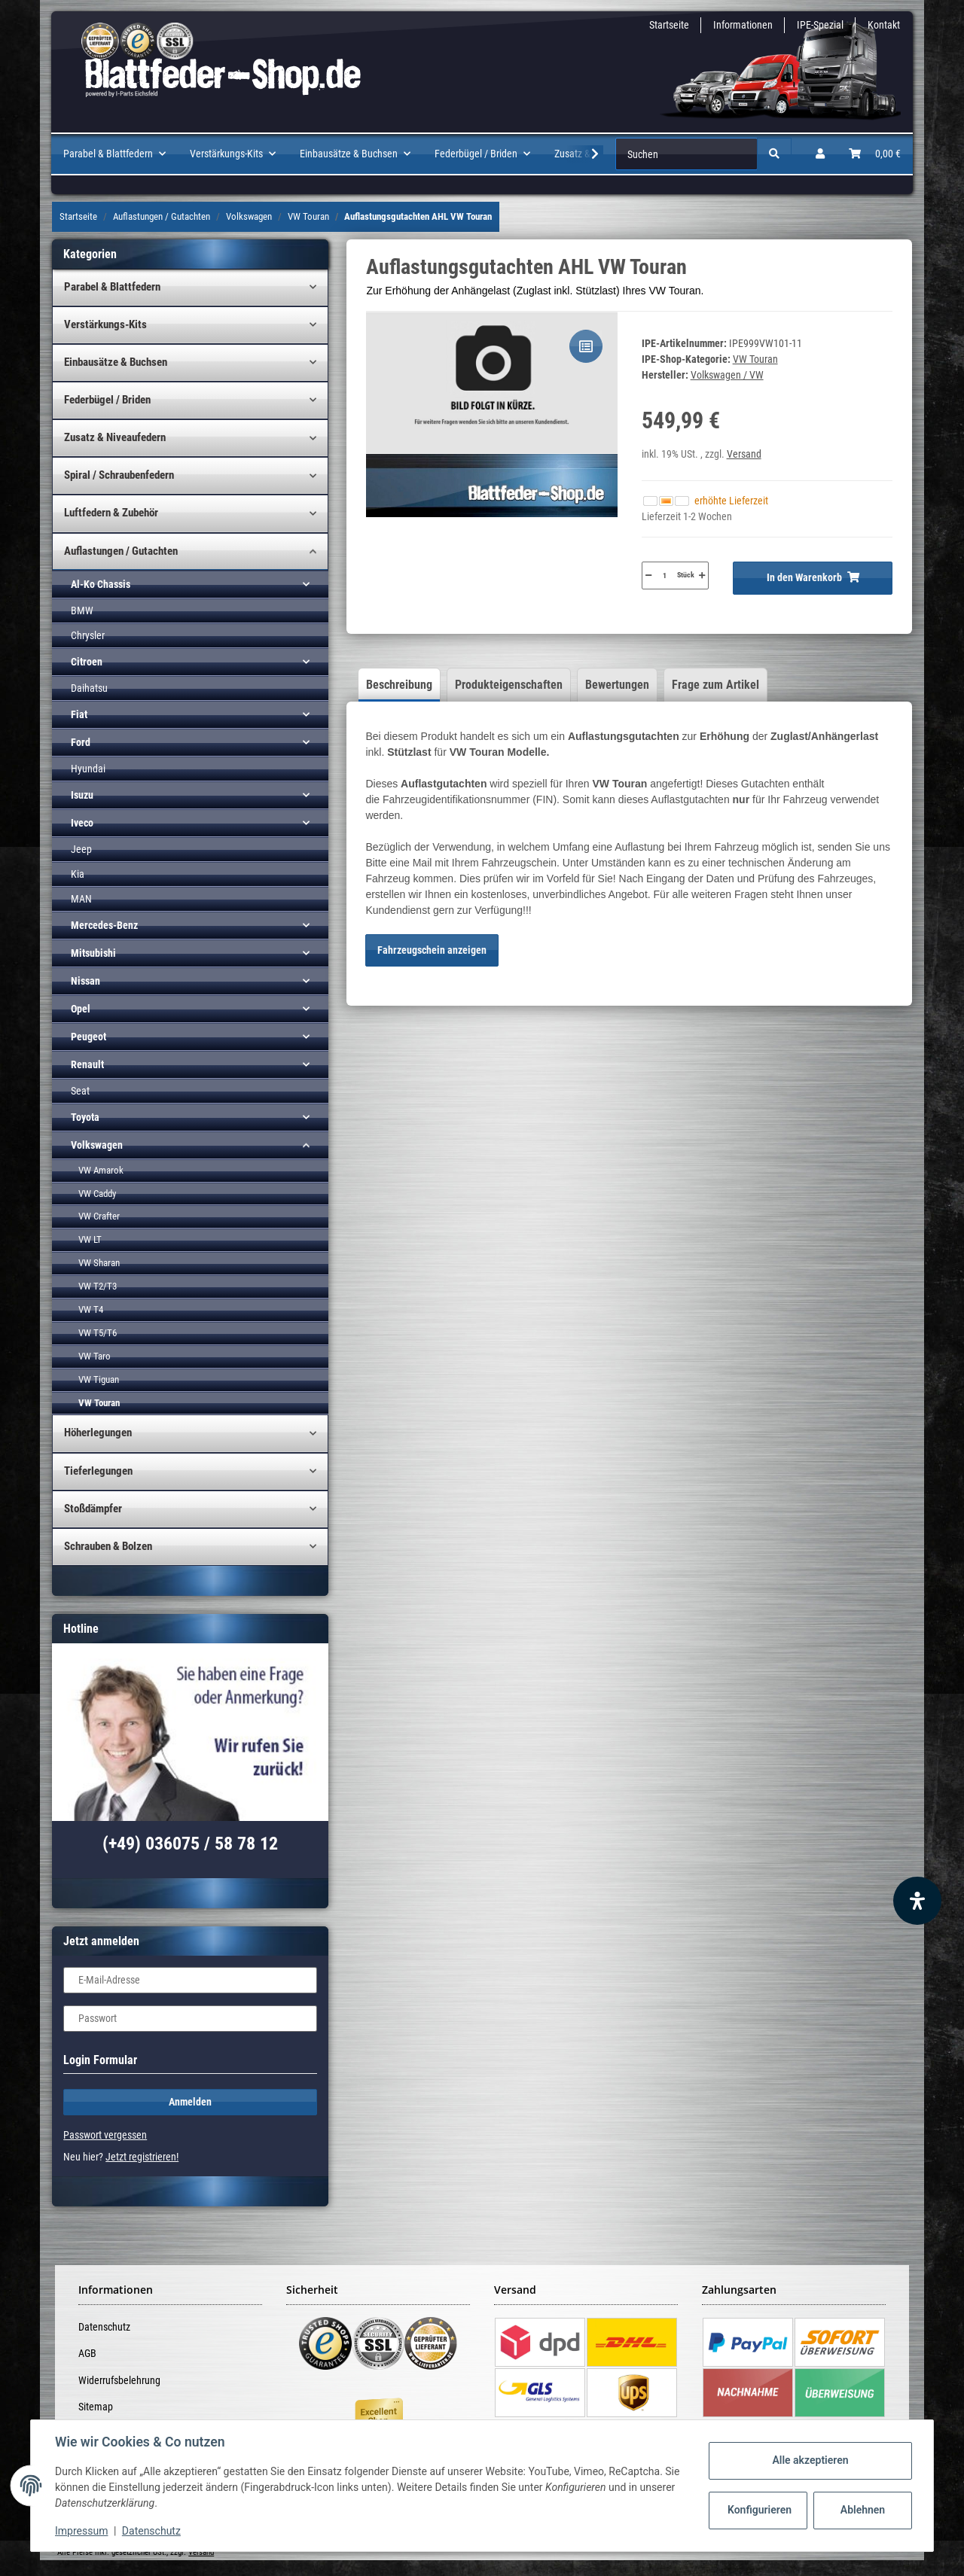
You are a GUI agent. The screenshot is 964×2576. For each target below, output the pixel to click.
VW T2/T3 (97, 1286)
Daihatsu (89, 688)
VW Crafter (99, 1216)
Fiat (79, 714)
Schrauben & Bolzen (108, 1546)
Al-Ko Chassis (100, 584)
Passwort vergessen (105, 2135)
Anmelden (190, 2102)
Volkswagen (97, 1145)
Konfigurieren (760, 2510)
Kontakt (884, 25)
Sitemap (95, 2407)
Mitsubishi (93, 953)
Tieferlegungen (98, 1471)
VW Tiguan (98, 1379)
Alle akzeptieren (810, 2460)
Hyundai (88, 769)
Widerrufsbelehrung (119, 2380)
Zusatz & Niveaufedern (115, 437)
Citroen (86, 662)
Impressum (81, 2531)
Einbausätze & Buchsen (115, 362)
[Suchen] (686, 154)
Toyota (85, 1117)
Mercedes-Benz (104, 925)
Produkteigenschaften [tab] (509, 684)
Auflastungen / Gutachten (121, 551)
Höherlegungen (98, 1432)
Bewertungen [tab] (617, 684)
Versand (744, 454)
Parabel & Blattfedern (112, 287)
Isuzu (82, 795)
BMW (82, 610)
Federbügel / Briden (107, 399)
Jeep (81, 849)
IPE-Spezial (820, 25)
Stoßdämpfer (93, 1508)
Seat (80, 1091)
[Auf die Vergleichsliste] (585, 346)
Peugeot (88, 1037)
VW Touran (755, 359)
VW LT (90, 1239)
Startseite (669, 25)
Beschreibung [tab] (399, 684)
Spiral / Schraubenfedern (119, 475)
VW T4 (90, 1309)
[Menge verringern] (648, 575)
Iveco (82, 823)
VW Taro (94, 1356)
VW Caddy (97, 1193)
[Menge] (665, 575)
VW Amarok (101, 1170)
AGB (87, 2353)
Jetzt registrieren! (141, 2157)
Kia (77, 874)
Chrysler (88, 635)
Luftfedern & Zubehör (111, 512)
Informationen (743, 25)
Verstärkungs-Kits (105, 324)
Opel (80, 1009)
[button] (820, 154)
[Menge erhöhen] (702, 575)
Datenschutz (104, 2327)
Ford (80, 742)
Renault (87, 1064)
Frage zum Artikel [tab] (715, 684)
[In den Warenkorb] (812, 578)
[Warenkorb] (875, 154)
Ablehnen (862, 2510)
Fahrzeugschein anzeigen (432, 950)
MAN (81, 899)
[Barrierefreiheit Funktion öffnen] (917, 1901)
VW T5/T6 (97, 1332)
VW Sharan (99, 1262)
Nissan (85, 981)
